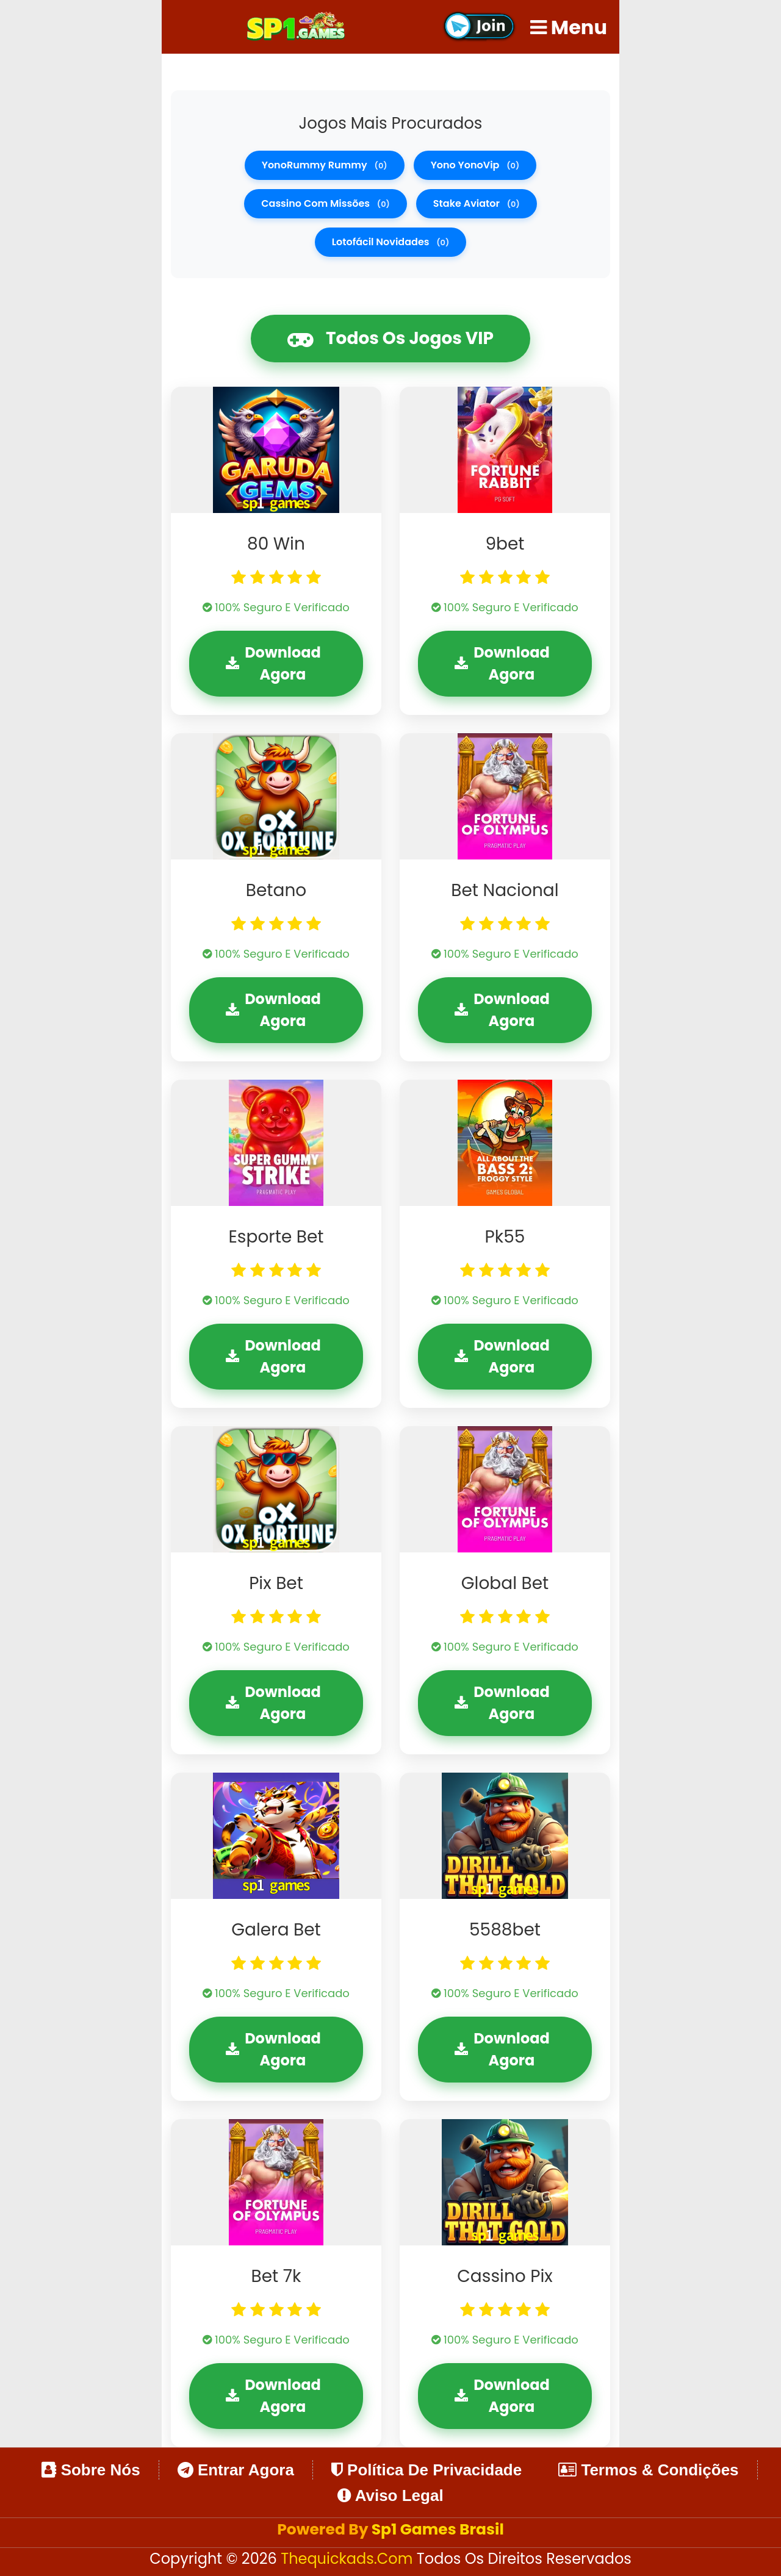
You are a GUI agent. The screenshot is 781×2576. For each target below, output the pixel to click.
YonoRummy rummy (324, 165)
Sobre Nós (90, 2470)
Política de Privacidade (426, 2470)
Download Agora (273, 663)
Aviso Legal (390, 2495)
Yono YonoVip (475, 165)
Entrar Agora (236, 2470)
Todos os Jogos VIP (390, 338)
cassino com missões (325, 203)
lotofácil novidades (391, 242)
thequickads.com (349, 2559)
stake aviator (476, 203)
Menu (568, 27)
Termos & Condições (648, 2470)
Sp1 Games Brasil (438, 2529)
